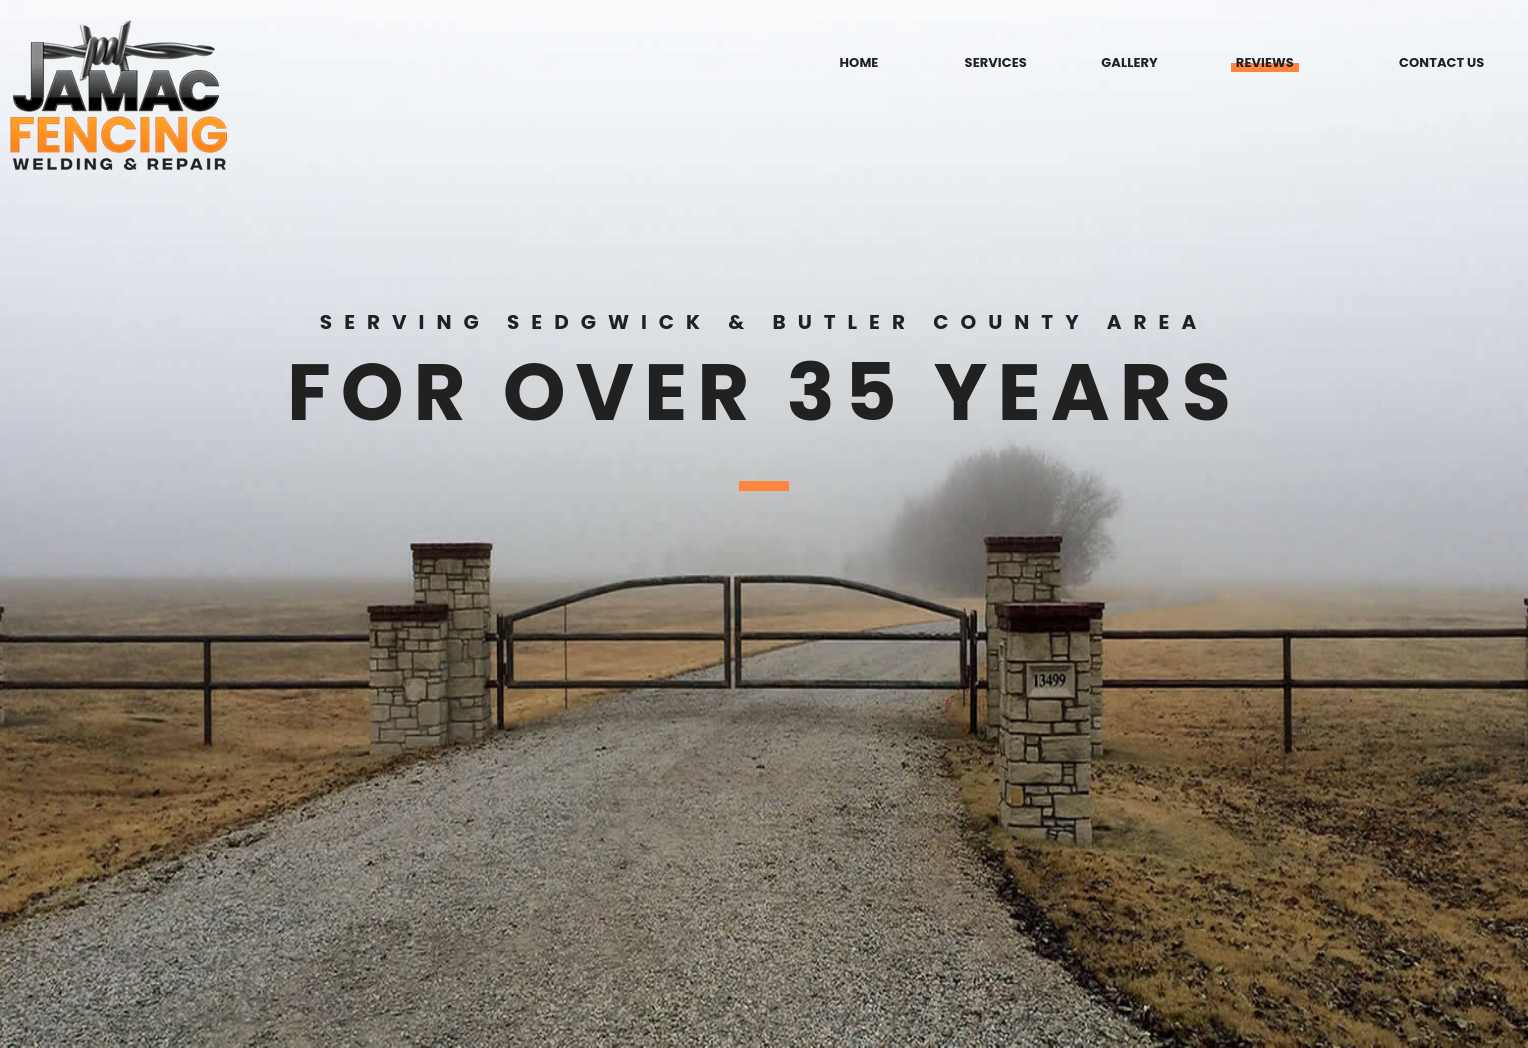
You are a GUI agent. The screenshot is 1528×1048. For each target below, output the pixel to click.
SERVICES (996, 62)
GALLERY (1129, 62)
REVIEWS (1265, 62)
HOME (859, 62)
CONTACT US (1441, 62)
